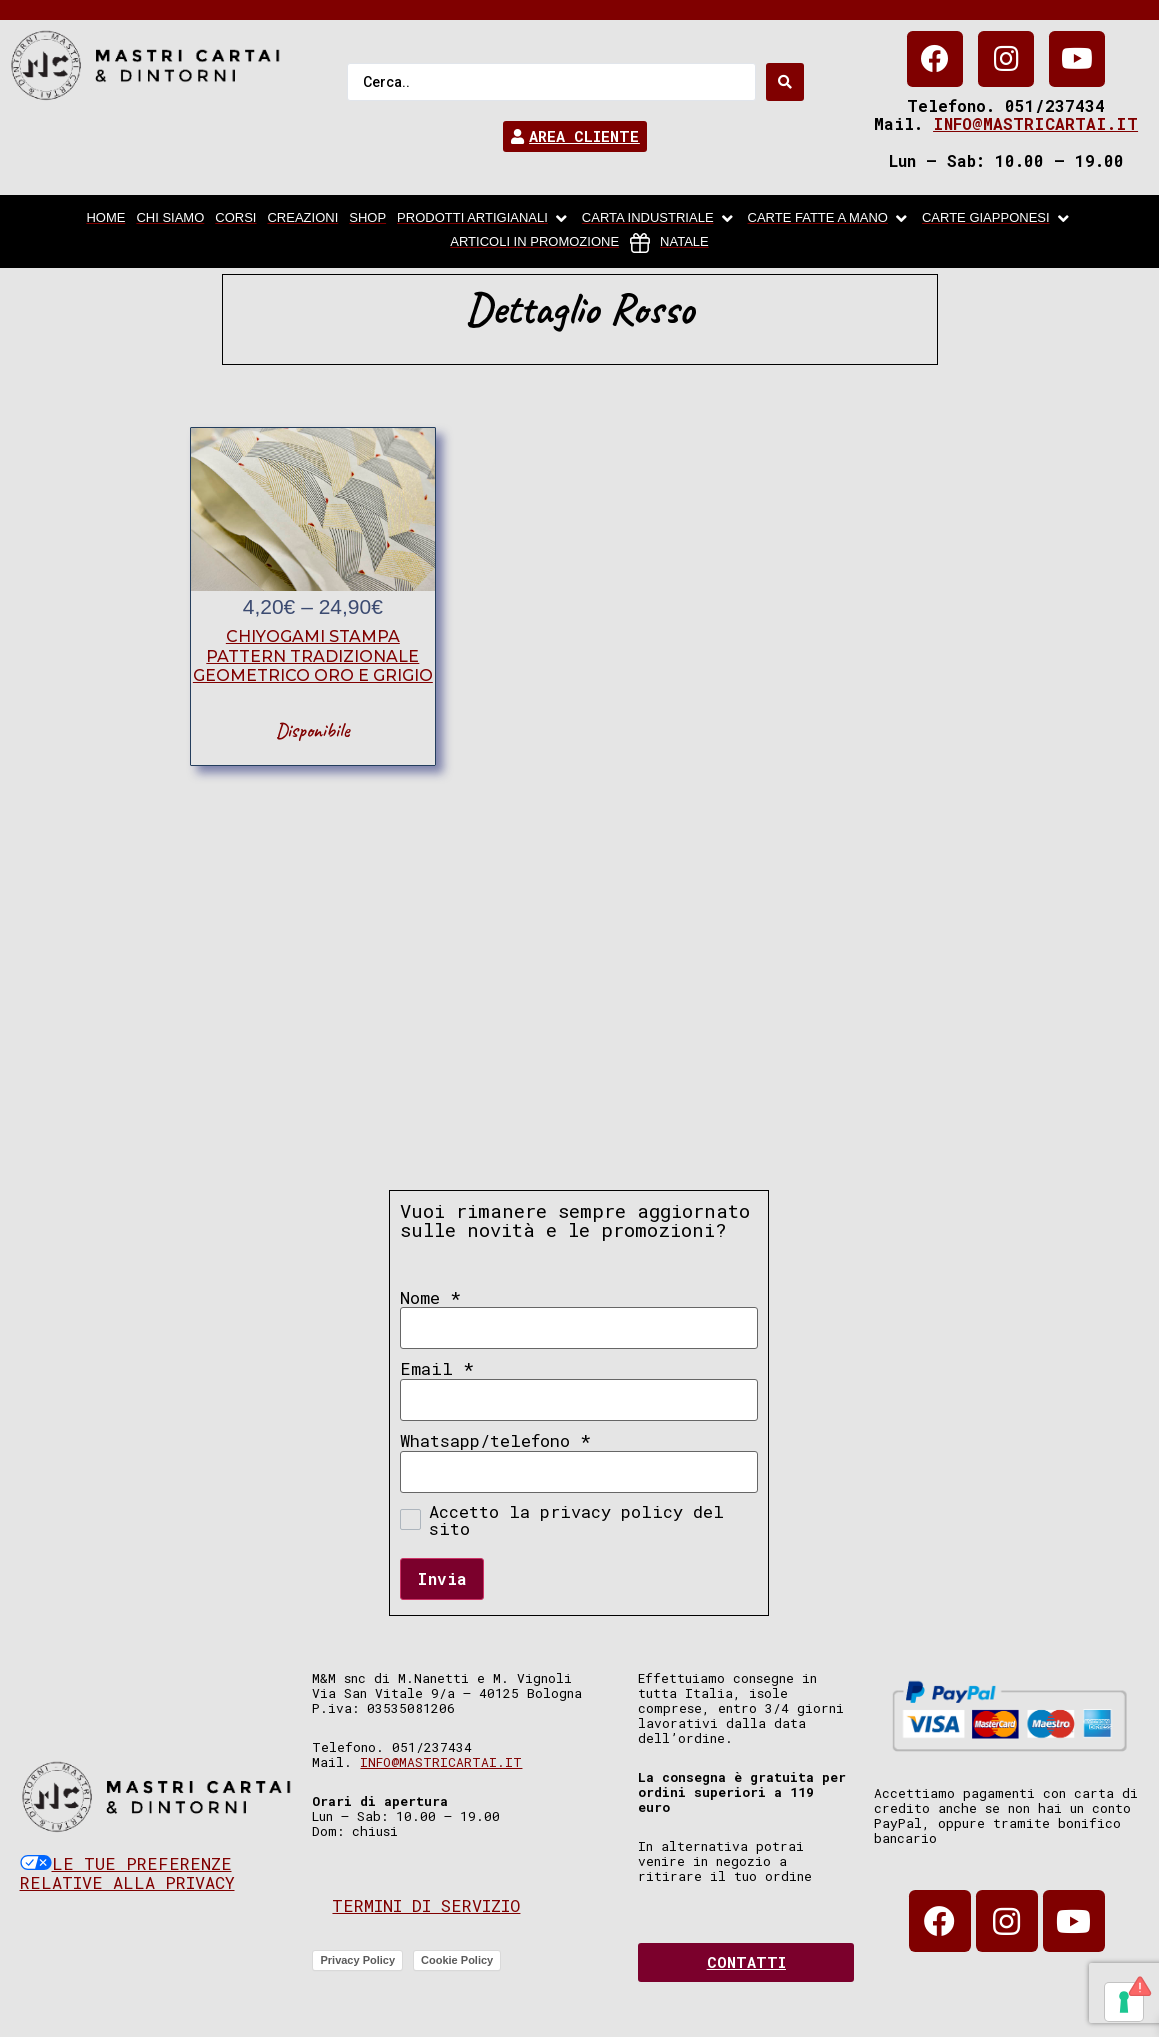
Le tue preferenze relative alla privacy (127, 1873)
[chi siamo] (170, 219)
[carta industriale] (659, 219)
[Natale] (669, 243)
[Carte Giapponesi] (997, 219)
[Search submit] (785, 82)
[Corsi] (235, 219)
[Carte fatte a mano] (829, 219)
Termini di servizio (426, 1905)
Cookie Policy (457, 1960)
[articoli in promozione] (534, 243)
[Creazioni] (302, 219)
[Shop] (367, 219)
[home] (105, 219)
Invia (442, 1578)
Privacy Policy (357, 1960)
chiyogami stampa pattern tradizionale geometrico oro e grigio (313, 655)
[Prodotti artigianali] (484, 219)
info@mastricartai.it (1035, 123)
